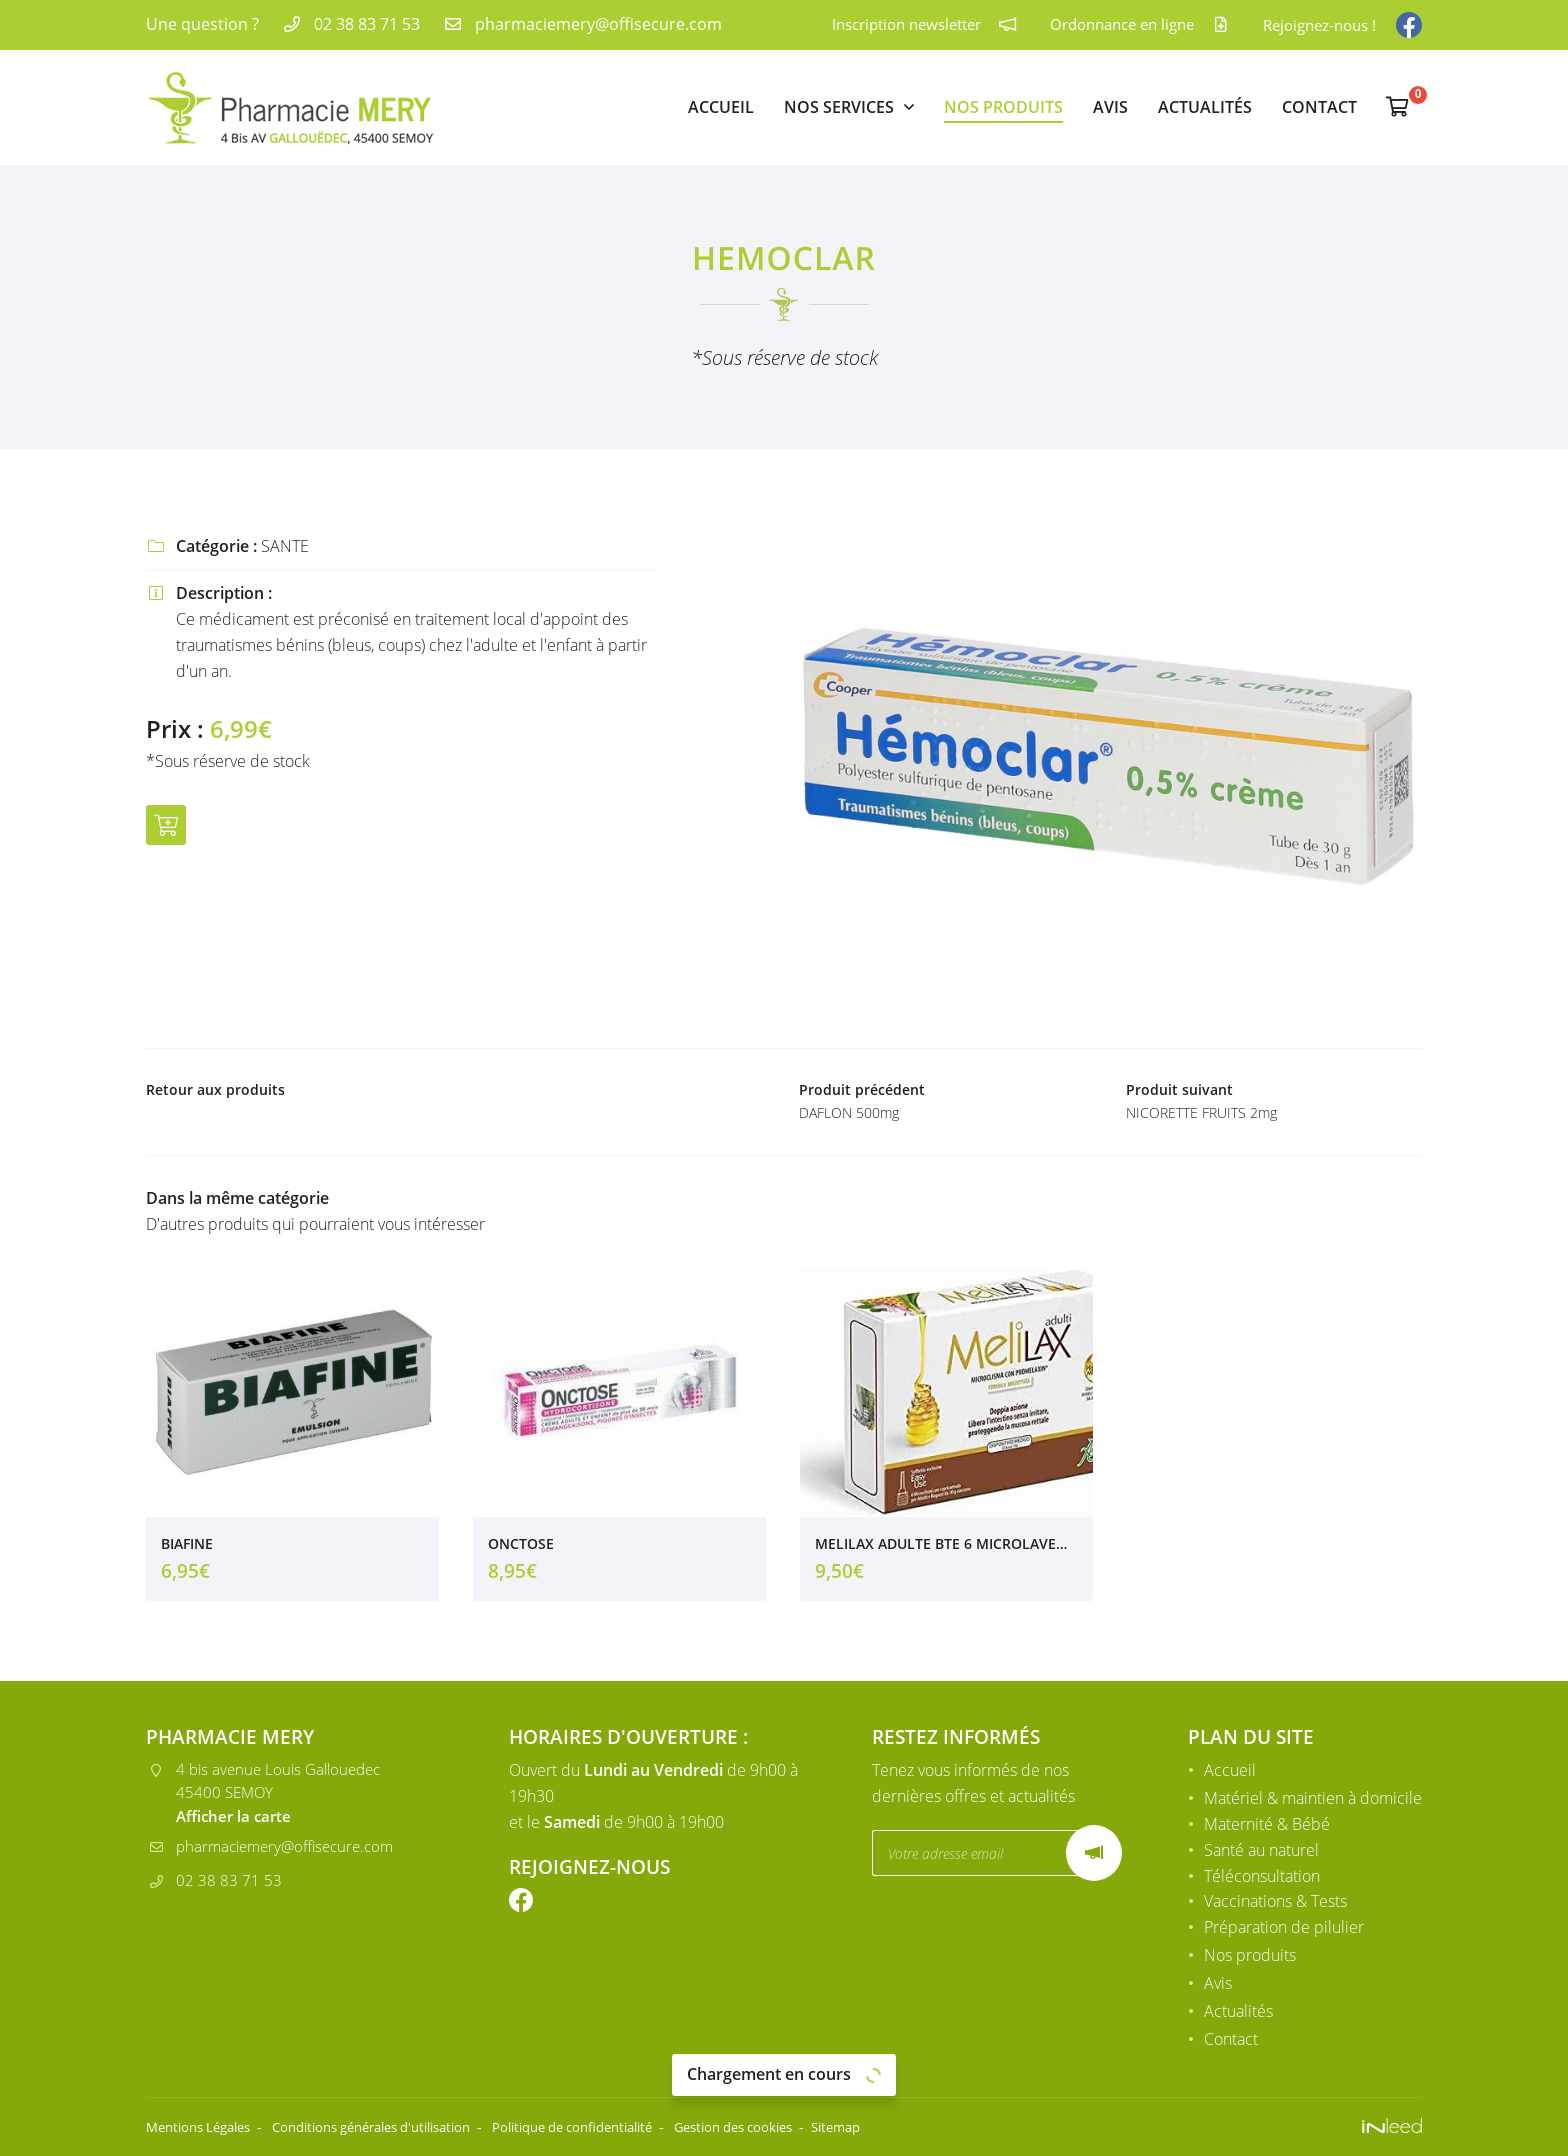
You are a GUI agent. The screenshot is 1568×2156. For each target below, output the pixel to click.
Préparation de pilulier (1284, 1930)
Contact (1319, 107)
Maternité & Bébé (1267, 1826)
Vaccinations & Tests (1275, 1904)
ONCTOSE (521, 1549)
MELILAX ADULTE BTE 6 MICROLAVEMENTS (946, 1549)
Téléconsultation (1262, 1878)
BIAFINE (187, 1549)
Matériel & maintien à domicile (1313, 1800)
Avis (1110, 107)
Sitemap (915, 2127)
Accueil (721, 107)
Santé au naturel (1261, 1852)
